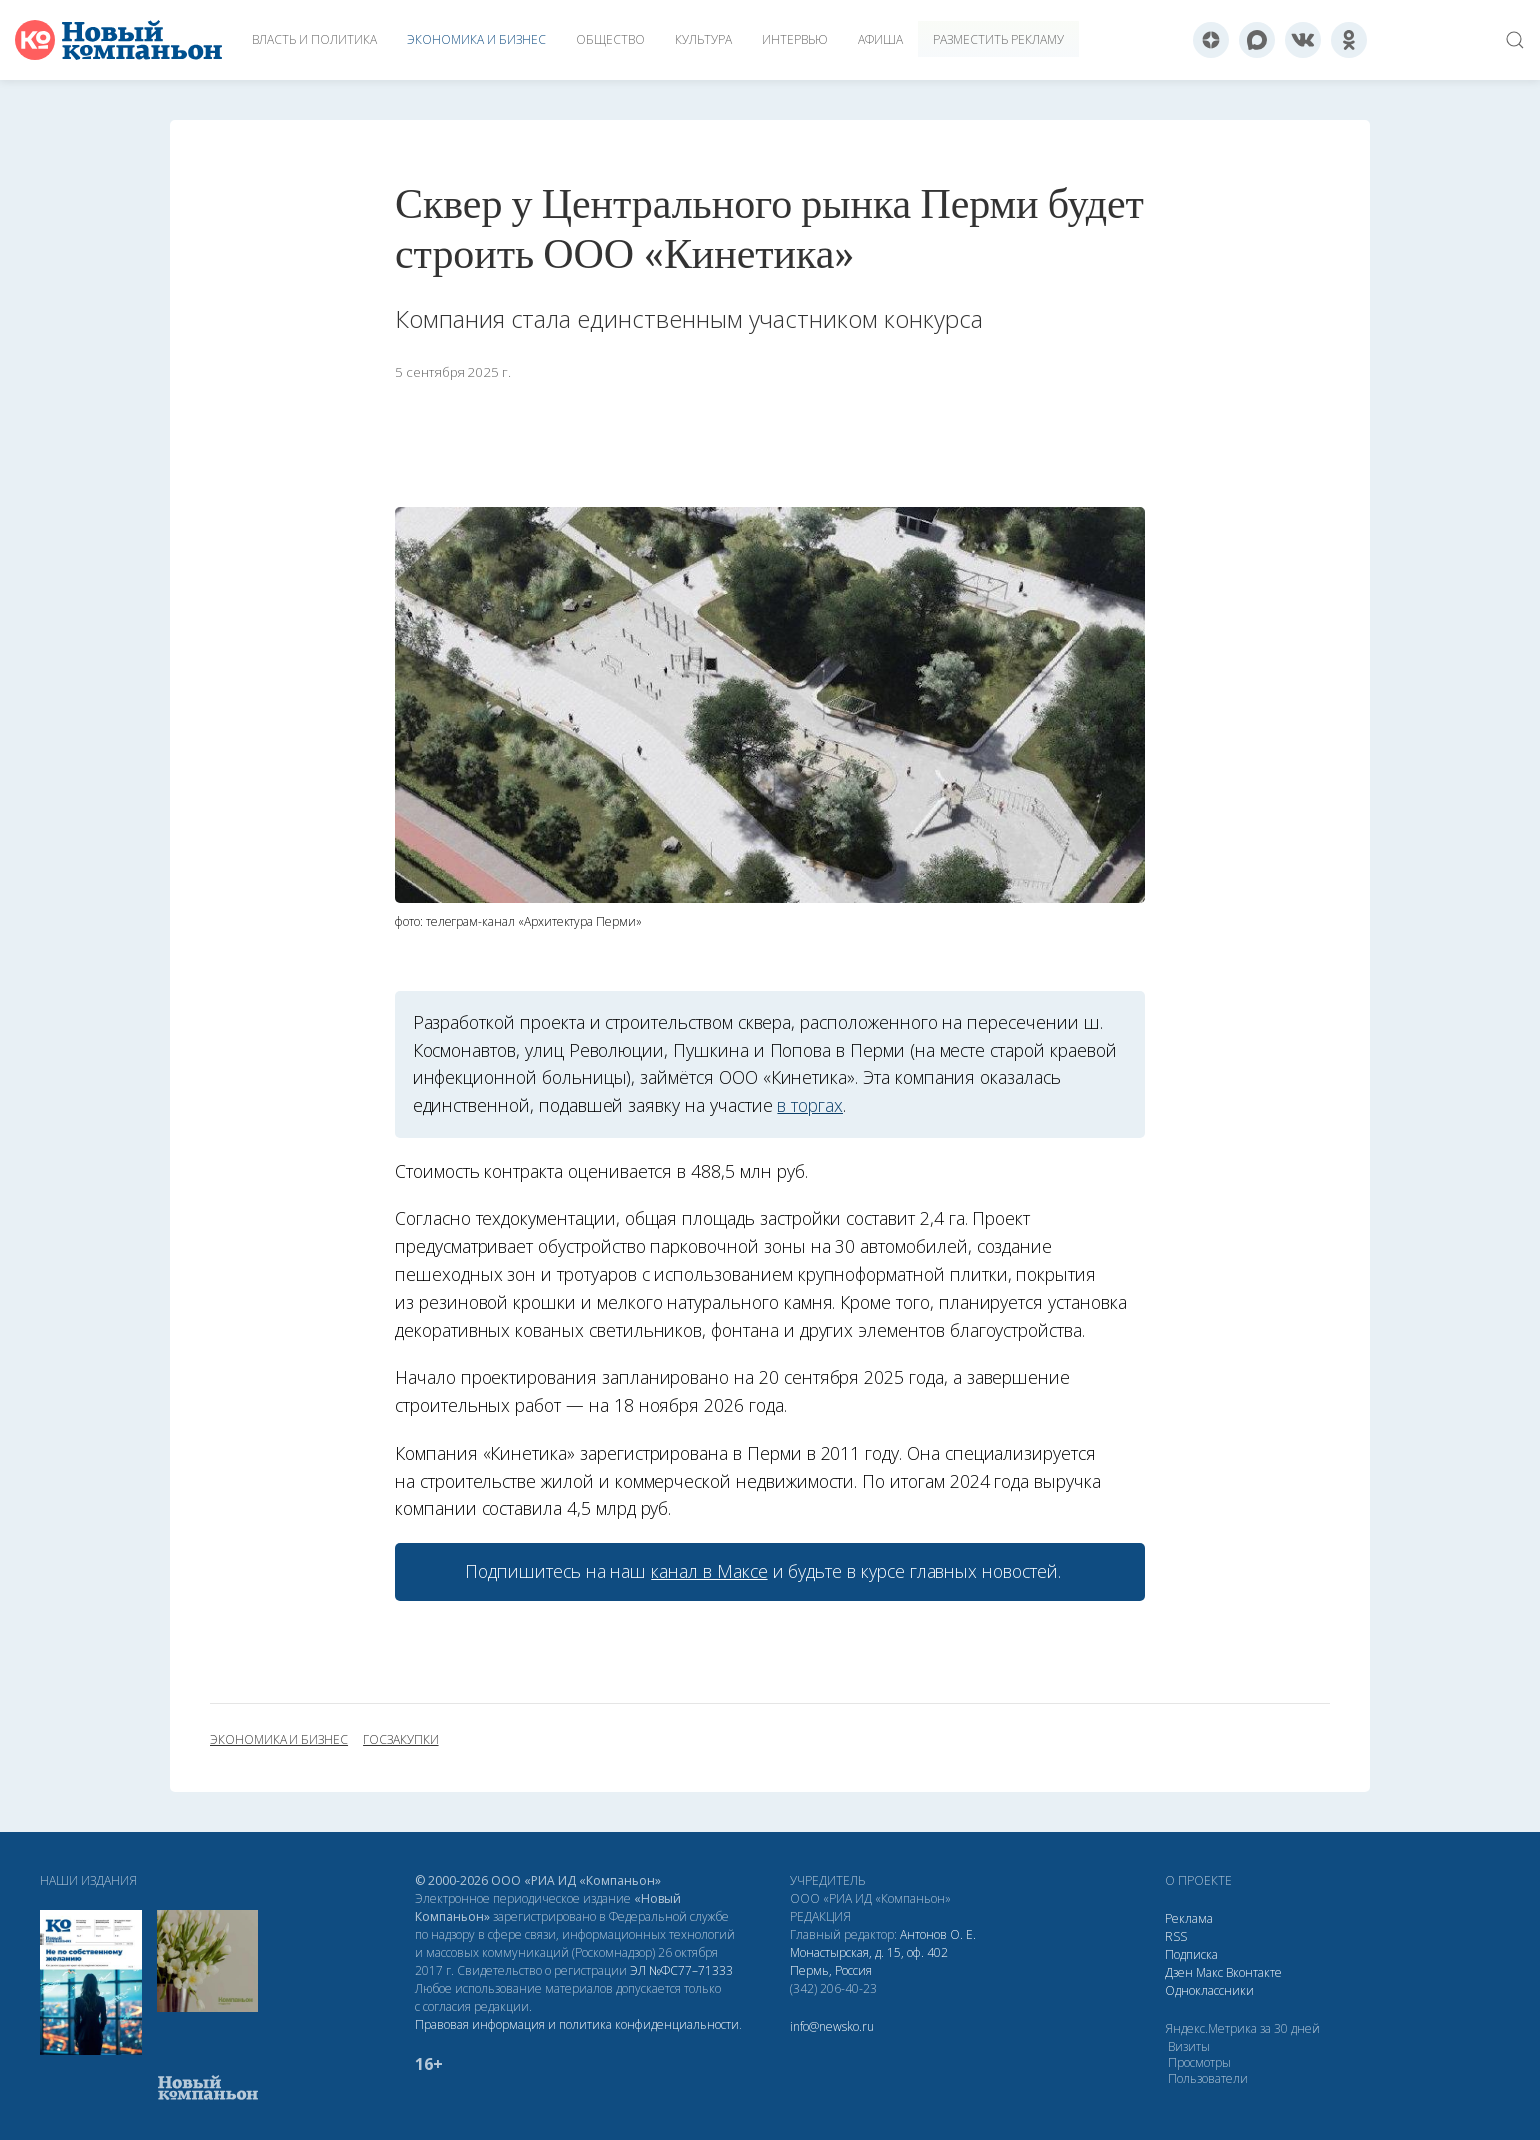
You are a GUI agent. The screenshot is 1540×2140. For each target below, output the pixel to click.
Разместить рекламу (998, 39)
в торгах (810, 1105)
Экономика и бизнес (476, 39)
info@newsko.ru (832, 2026)
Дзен (1179, 1972)
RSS (1176, 1936)
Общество (610, 39)
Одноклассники (1209, 1990)
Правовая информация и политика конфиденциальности (577, 2024)
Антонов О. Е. (938, 1934)
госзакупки (400, 1740)
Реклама (1189, 1918)
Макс (1209, 1972)
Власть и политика (314, 39)
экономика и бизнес (279, 1740)
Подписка (1191, 1954)
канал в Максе (709, 1571)
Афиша (880, 39)
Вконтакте (1254, 1972)
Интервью (795, 39)
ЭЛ (681, 1970)
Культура (703, 39)
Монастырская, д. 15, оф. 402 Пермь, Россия (869, 1961)
